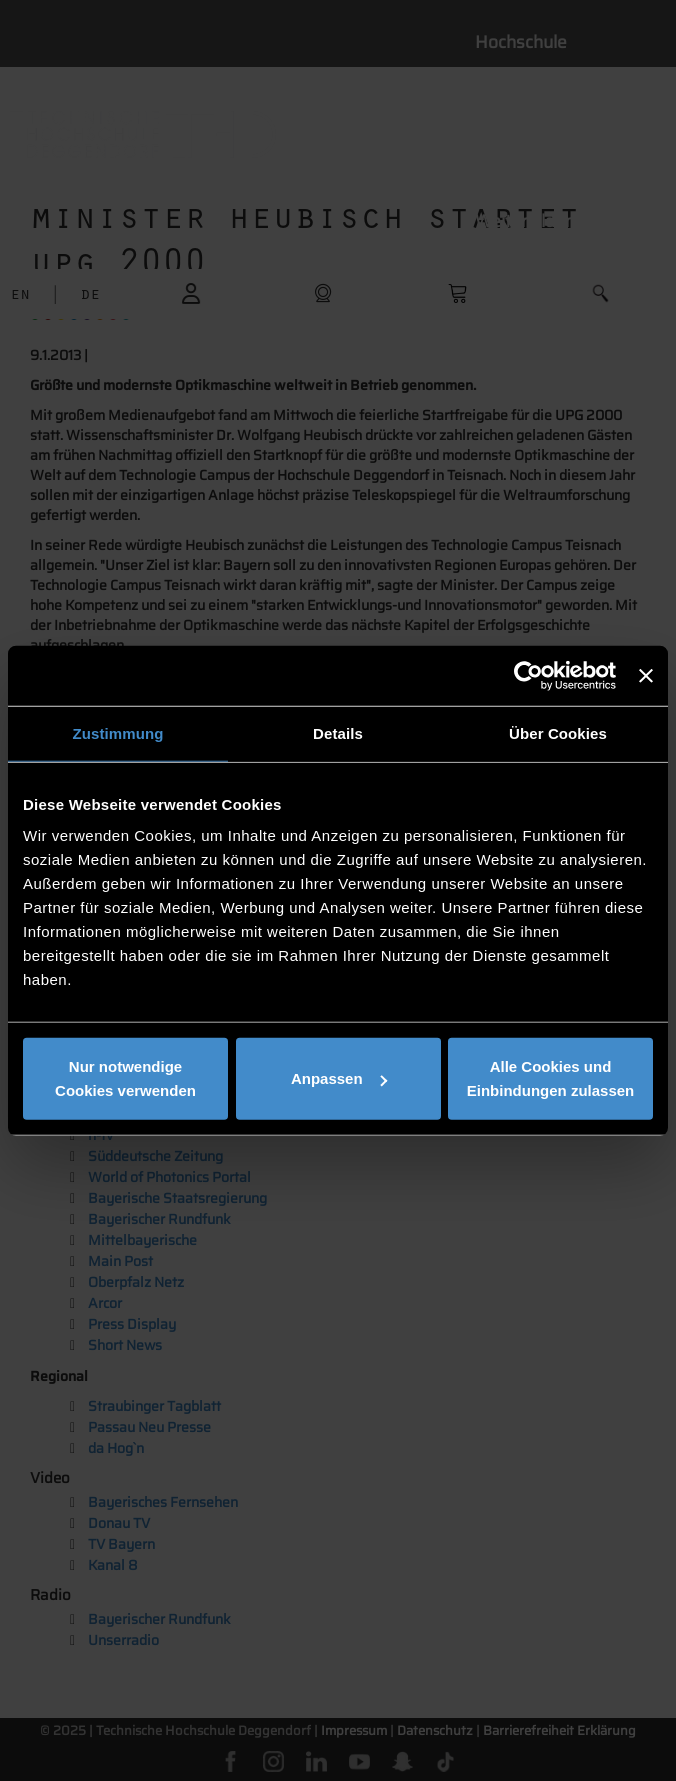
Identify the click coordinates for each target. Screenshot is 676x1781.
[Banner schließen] (646, 675)
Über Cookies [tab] (558, 732)
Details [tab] (338, 732)
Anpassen (339, 1078)
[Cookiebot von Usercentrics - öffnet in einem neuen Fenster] (528, 675)
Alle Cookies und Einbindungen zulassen (551, 1078)
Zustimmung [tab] (118, 732)
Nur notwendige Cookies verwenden (125, 1078)
